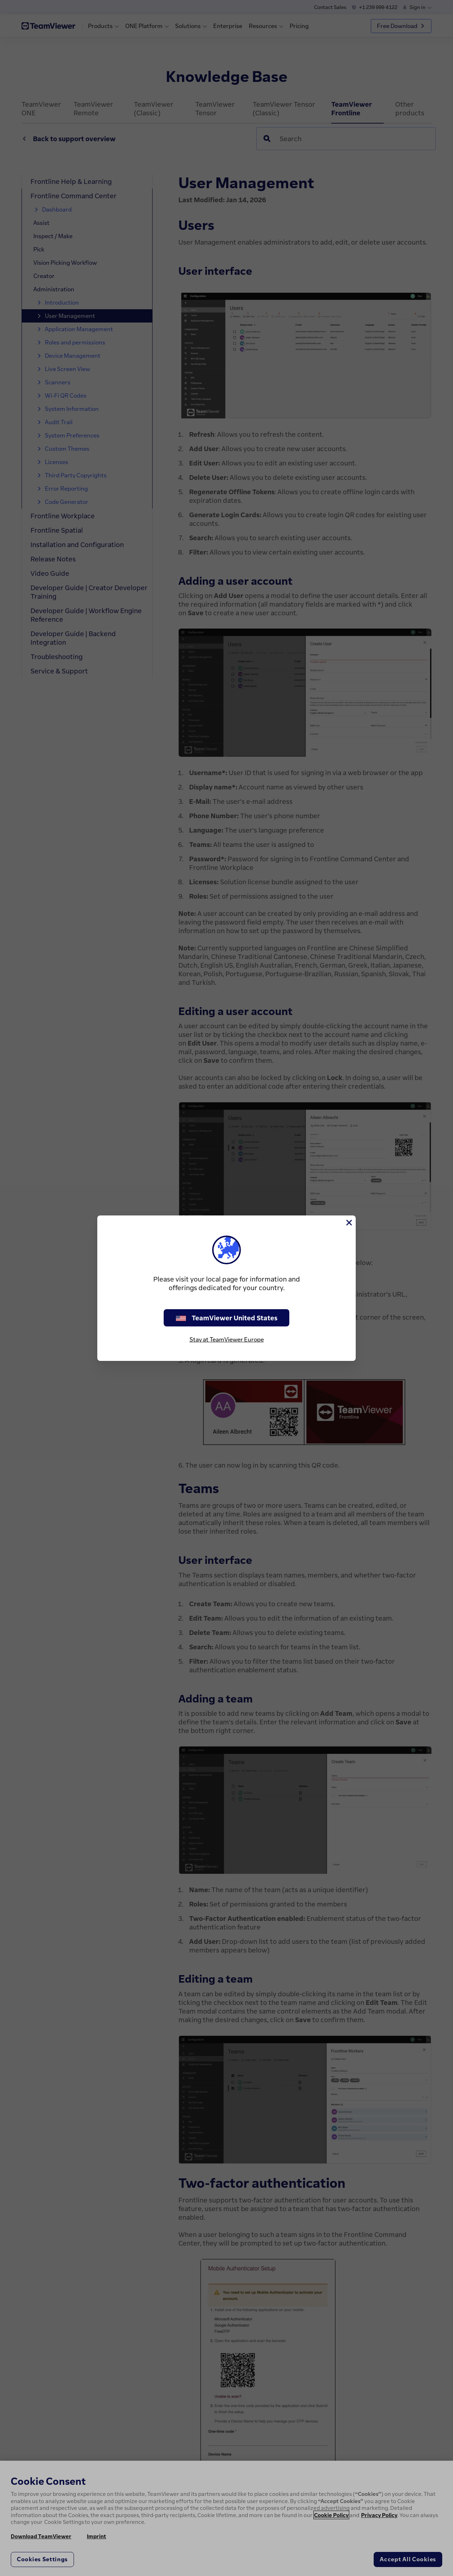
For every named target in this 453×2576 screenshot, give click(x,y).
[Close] (348, 1222)
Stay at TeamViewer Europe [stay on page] (227, 1339)
